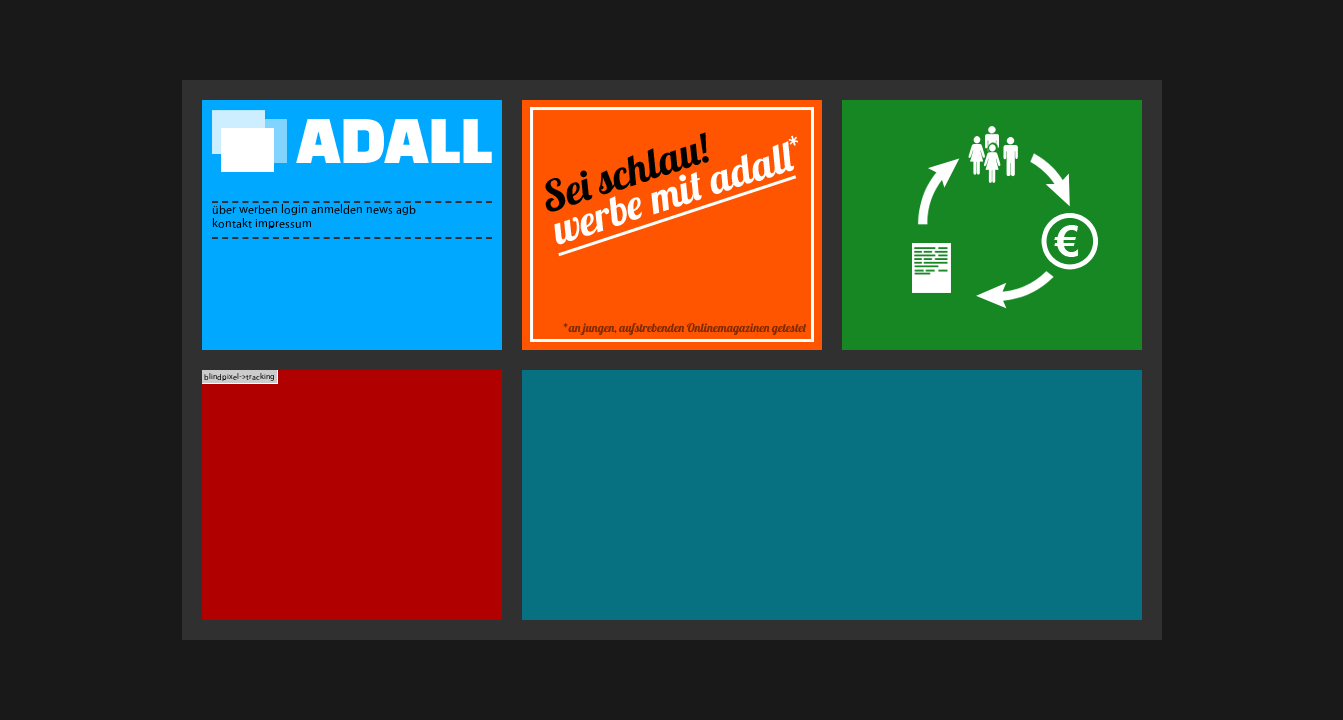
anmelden (337, 210)
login (294, 210)
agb (406, 210)
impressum (283, 224)
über (224, 210)
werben (258, 210)
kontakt (232, 224)
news (379, 210)
